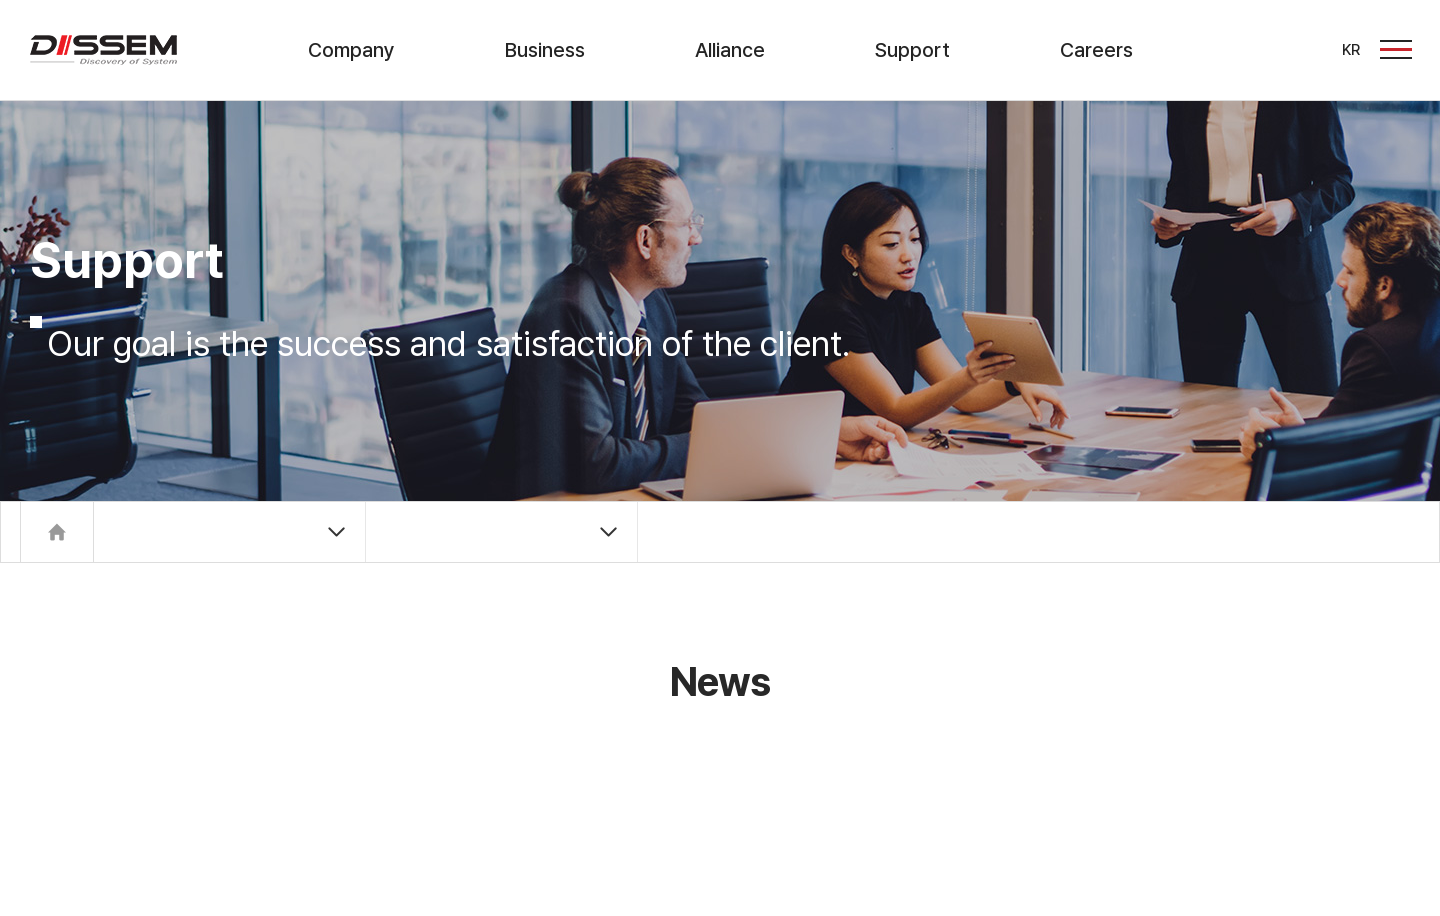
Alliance (730, 50)
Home (57, 532)
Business (545, 50)
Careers (1096, 50)
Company (351, 50)
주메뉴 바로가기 (0, 0)
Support (912, 50)
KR (1351, 50)
